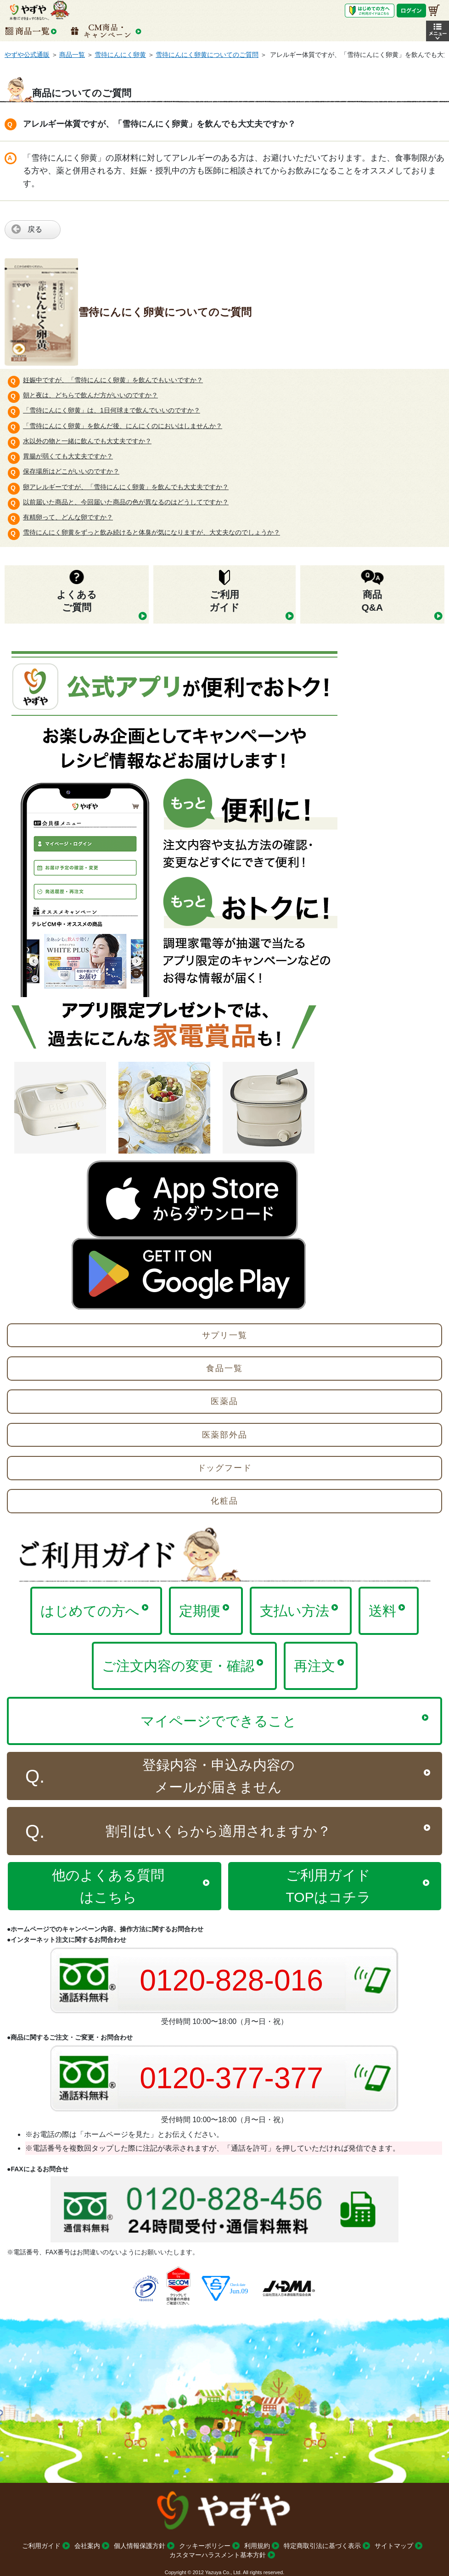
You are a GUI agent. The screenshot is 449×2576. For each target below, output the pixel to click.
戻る (35, 229)
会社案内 (87, 2545)
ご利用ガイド (41, 2545)
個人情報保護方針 (139, 2545)
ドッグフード (224, 1467)
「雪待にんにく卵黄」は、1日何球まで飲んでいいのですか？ (111, 410)
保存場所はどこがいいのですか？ (71, 471)
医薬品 (224, 1401)
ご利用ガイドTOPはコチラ (328, 1886)
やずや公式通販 (27, 54)
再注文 (314, 1665)
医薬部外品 (224, 1434)
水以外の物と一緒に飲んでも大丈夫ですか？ (87, 441)
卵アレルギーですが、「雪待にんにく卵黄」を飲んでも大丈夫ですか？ (126, 487)
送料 (382, 1610)
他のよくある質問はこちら (108, 1886)
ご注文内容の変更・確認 (178, 1665)
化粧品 (224, 1500)
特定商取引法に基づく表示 (322, 2545)
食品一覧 (224, 1368)
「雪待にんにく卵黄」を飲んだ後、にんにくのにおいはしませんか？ (122, 425)
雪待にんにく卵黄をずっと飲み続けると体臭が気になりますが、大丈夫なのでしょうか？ (151, 532)
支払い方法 (294, 1610)
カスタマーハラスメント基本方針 (217, 2555)
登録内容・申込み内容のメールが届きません (218, 1776)
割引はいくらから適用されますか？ (218, 1831)
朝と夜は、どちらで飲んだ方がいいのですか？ (90, 395)
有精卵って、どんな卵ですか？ (68, 517)
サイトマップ (394, 2545)
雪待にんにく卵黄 (120, 54)
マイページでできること (218, 1720)
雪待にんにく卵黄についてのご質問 (207, 54)
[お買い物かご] (434, 10)
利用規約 (257, 2545)
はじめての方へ (90, 1610)
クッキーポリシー (204, 2545)
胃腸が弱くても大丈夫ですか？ (68, 456)
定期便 (199, 1610)
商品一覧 (72, 54)
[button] (437, 31)
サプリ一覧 (224, 1335)
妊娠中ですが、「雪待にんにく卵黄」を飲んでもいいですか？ (113, 380)
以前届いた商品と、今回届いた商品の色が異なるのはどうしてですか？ (126, 502)
